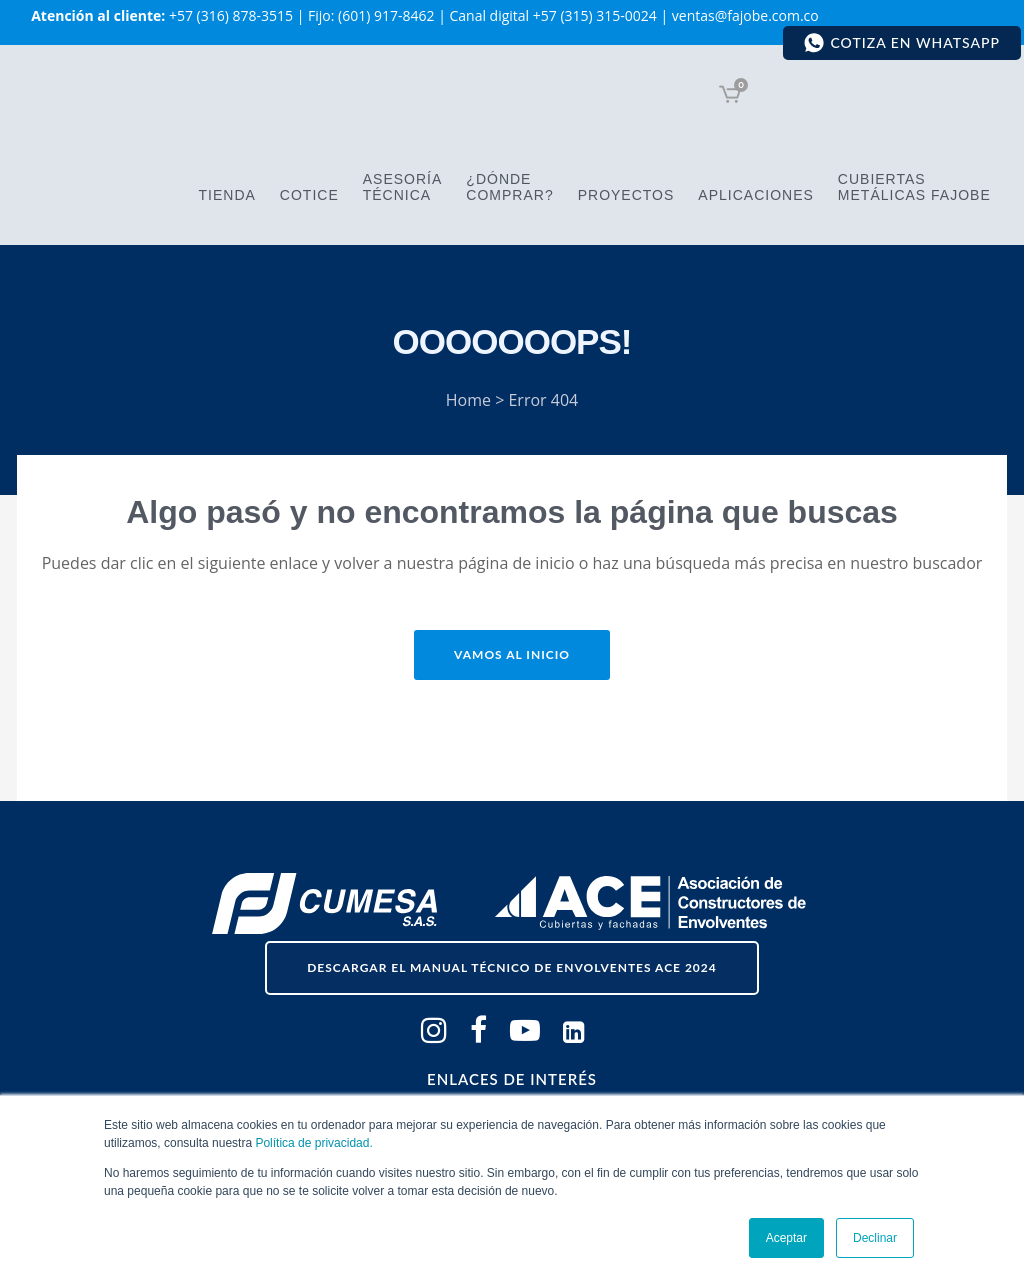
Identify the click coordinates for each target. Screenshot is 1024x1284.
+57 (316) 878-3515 (231, 15)
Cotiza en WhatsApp (901, 43)
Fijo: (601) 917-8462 (371, 15)
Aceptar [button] (786, 1238)
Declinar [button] (875, 1238)
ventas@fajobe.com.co (745, 15)
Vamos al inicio (512, 654)
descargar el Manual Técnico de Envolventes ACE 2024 (512, 967)
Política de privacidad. (313, 1143)
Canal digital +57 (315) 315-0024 (552, 15)
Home (468, 400)
